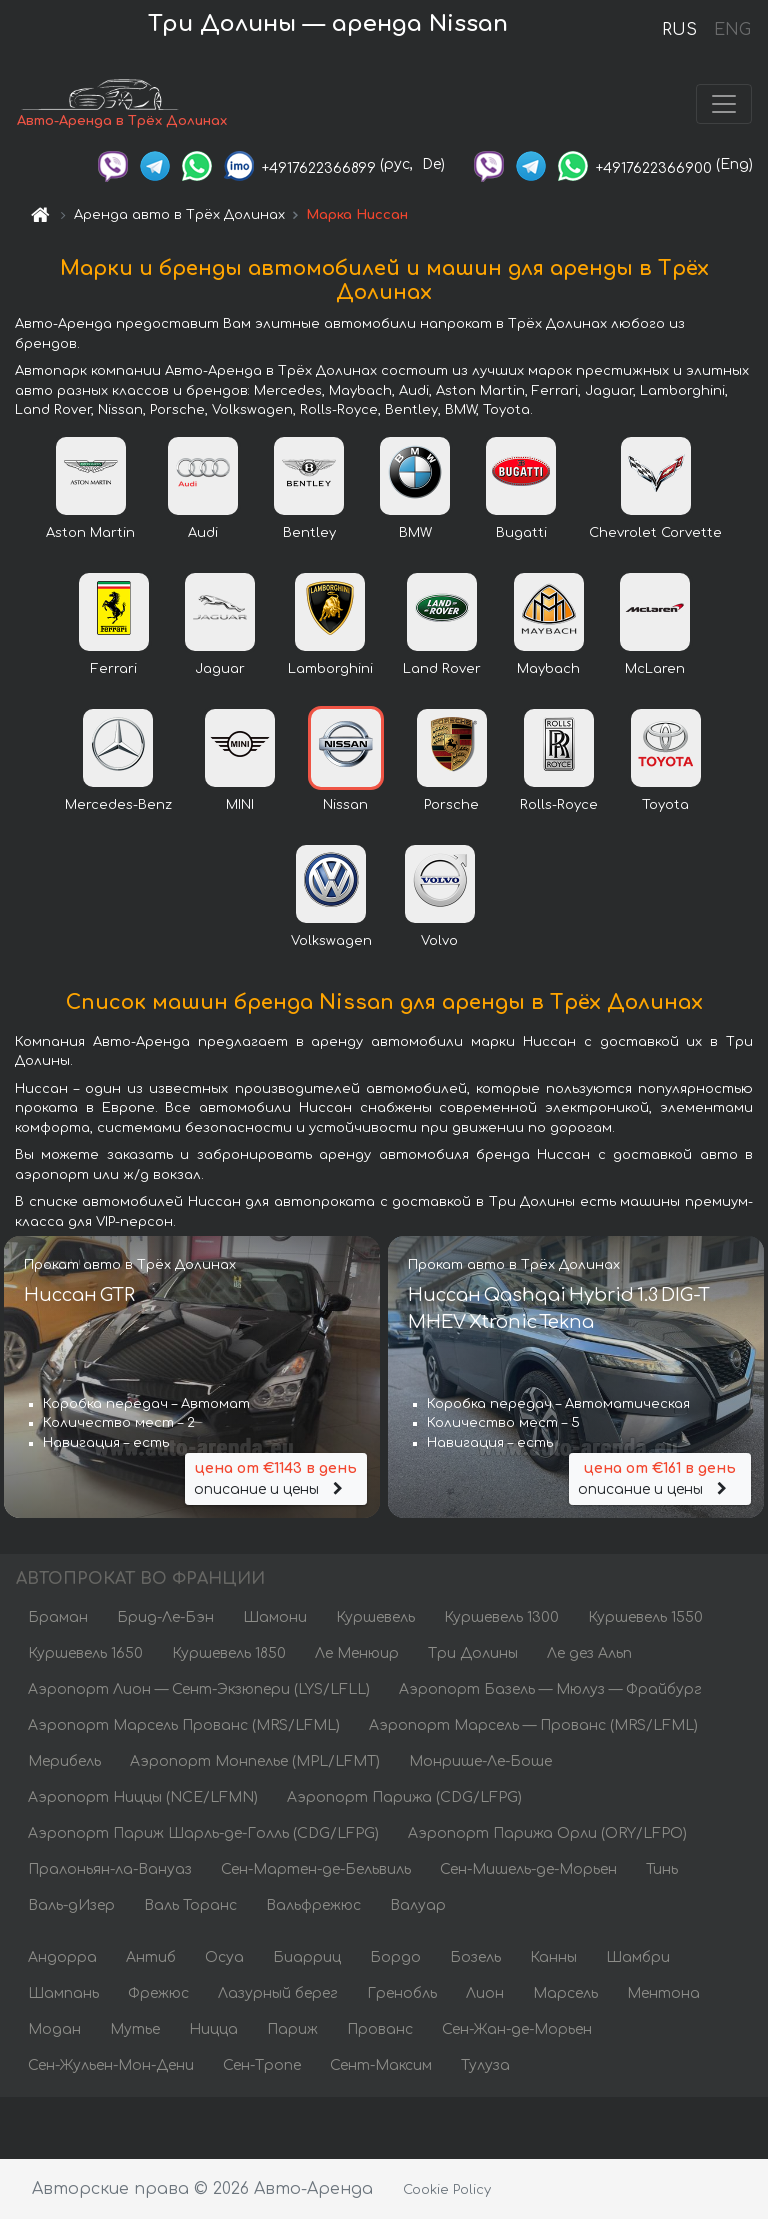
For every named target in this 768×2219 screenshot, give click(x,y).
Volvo (439, 941)
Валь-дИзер (71, 1905)
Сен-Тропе (262, 2065)
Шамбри (638, 1957)
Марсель (565, 1993)
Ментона (663, 1993)
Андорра (62, 1957)
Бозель (475, 1957)
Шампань (63, 1993)
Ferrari (114, 669)
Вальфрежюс (313, 1905)
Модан (54, 2029)
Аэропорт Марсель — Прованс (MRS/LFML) (533, 1725)
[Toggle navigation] (724, 104)
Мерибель (64, 1761)
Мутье (135, 2029)
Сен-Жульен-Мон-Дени (111, 2065)
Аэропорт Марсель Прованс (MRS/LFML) (184, 1725)
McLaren (655, 669)
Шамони (275, 1617)
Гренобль (402, 1993)
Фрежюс (158, 1993)
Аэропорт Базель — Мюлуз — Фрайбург (550, 1689)
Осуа (224, 1957)
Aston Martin (90, 533)
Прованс (380, 2029)
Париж (292, 2029)
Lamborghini (330, 669)
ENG (732, 30)
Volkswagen (331, 941)
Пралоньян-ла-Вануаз (110, 1869)
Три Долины (473, 1653)
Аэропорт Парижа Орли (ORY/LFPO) (547, 1833)
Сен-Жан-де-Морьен (517, 2029)
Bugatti (521, 533)
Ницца (213, 2029)
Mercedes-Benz (118, 805)
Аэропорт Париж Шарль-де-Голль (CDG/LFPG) (203, 1833)
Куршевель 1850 (229, 1653)
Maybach (548, 669)
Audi (203, 533)
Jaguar (220, 669)
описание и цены (276, 1477)
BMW (415, 533)
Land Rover (442, 669)
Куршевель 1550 (645, 1617)
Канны (553, 1957)
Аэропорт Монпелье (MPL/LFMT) (255, 1761)
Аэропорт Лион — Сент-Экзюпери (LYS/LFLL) (199, 1689)
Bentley (309, 533)
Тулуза (485, 2065)
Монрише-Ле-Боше (480, 1761)
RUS (679, 30)
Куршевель (375, 1617)
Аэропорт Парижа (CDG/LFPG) (404, 1797)
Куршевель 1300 (501, 1617)
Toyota (665, 805)
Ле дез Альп (589, 1653)
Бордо (395, 1957)
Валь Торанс (190, 1905)
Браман (58, 1617)
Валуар (418, 1905)
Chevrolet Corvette (655, 533)
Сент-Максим (381, 2065)
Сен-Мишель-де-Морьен (528, 1869)
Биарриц (307, 1957)
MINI (240, 805)
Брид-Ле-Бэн (165, 1617)
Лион (485, 1993)
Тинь (662, 1869)
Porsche (451, 805)
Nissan (345, 805)
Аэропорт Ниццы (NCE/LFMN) (143, 1797)
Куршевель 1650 (85, 1653)
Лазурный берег (278, 1993)
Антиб (151, 1957)
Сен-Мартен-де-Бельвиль (316, 1869)
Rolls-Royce (559, 805)
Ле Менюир (357, 1653)
